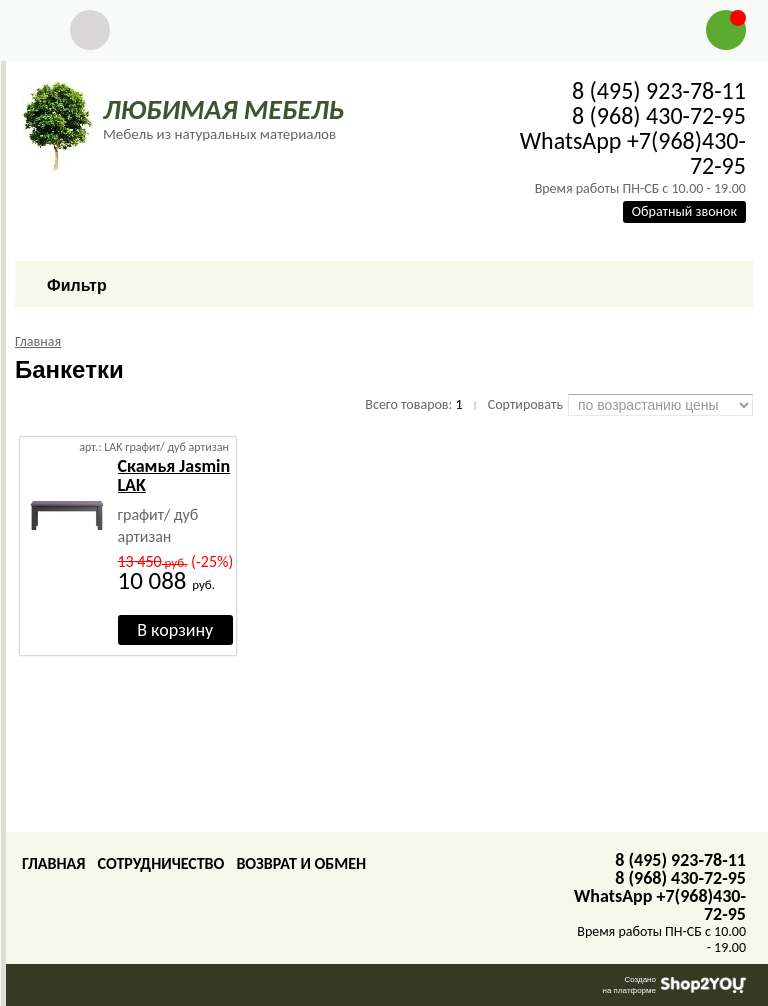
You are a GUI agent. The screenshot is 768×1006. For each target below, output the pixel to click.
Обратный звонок (684, 211)
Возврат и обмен (301, 863)
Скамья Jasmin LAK (174, 475)
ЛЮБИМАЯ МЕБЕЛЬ (223, 109)
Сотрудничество (160, 863)
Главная (53, 863)
